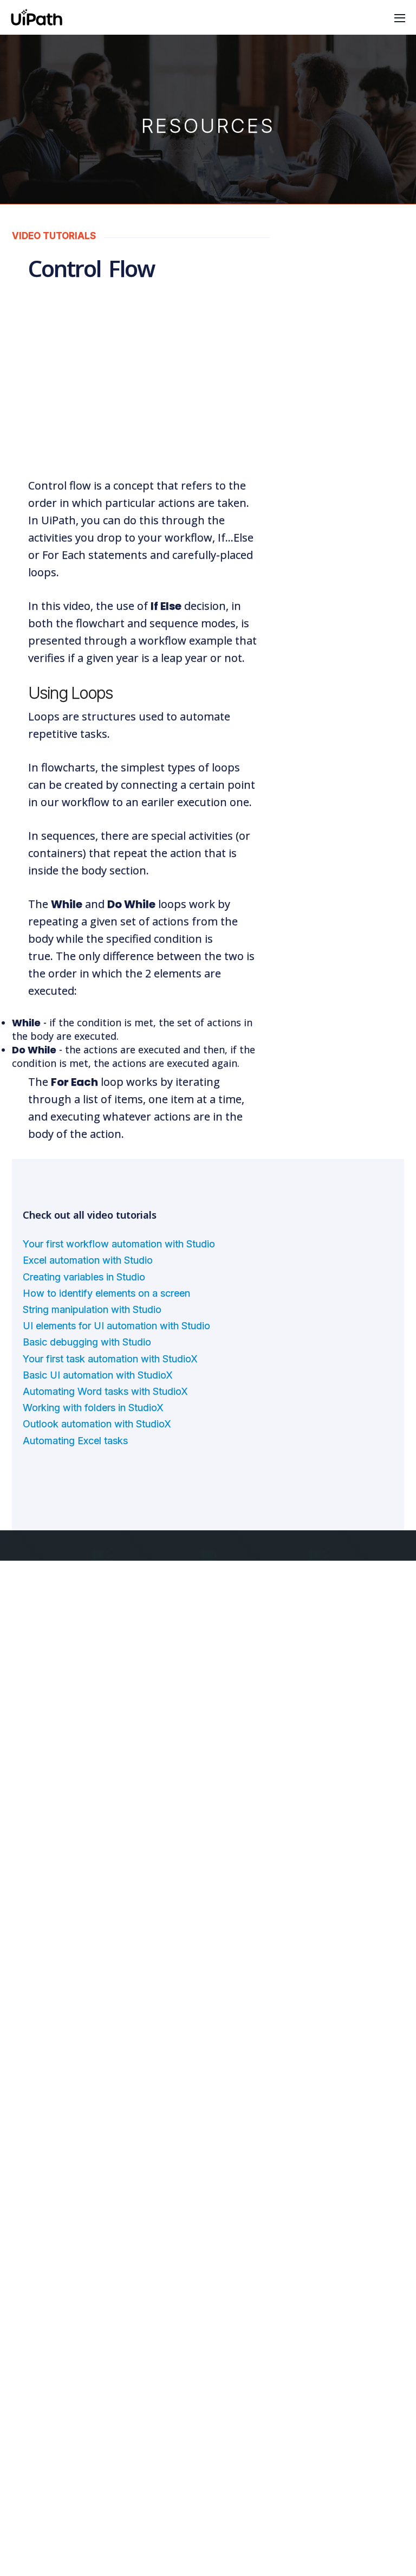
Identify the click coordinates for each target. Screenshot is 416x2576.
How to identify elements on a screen (107, 1240)
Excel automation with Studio (89, 1207)
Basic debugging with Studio (87, 1289)
